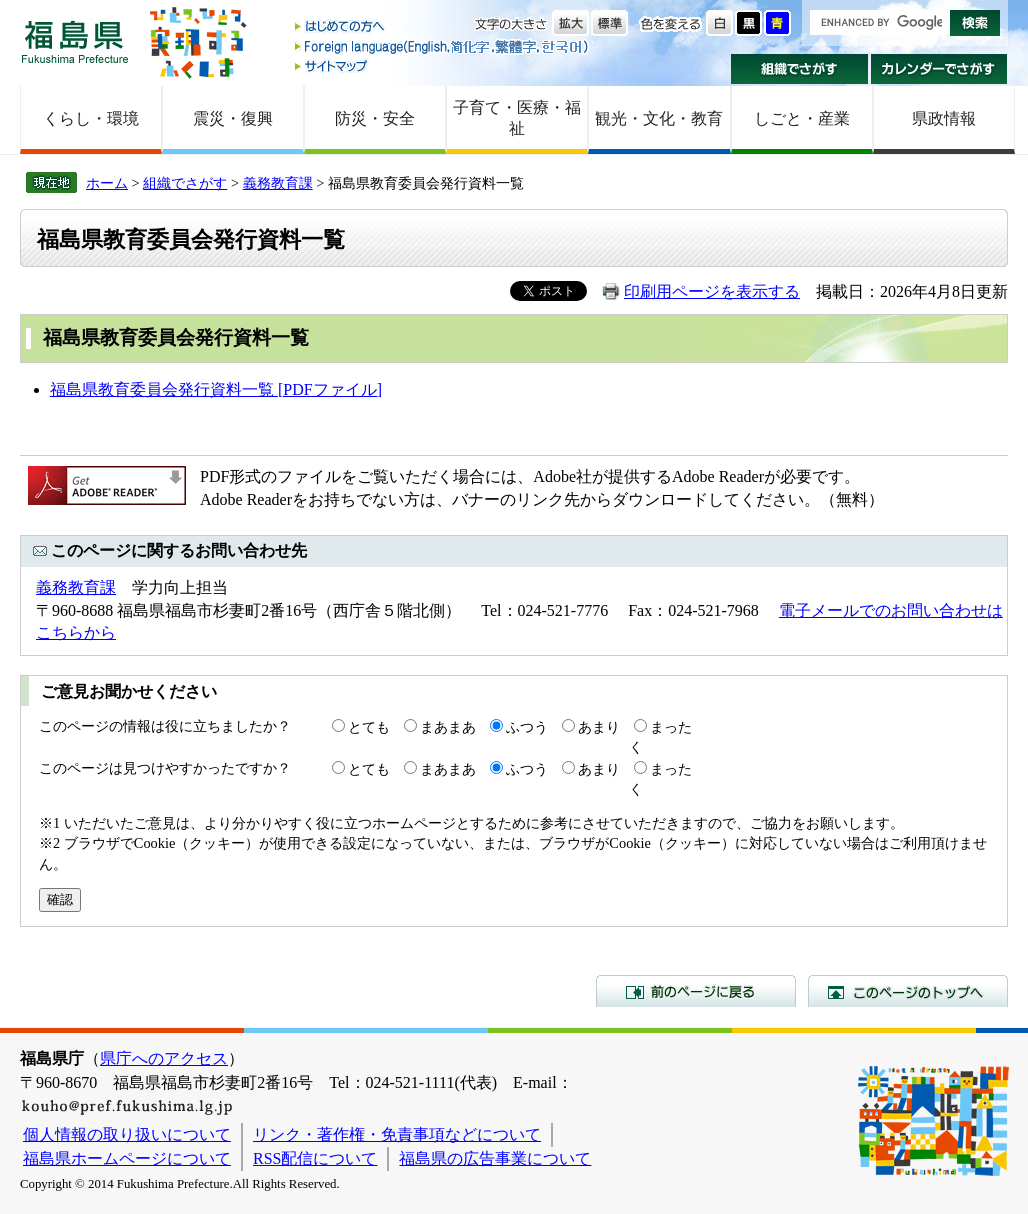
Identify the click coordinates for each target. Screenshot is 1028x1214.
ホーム (107, 183)
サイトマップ (443, 65)
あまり (599, 727)
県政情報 (944, 118)
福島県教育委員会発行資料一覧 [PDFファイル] (216, 389)
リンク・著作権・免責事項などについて (397, 1134)
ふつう (527, 727)
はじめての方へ (443, 27)
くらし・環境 (91, 118)
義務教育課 (278, 183)
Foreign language (443, 46)
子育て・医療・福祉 (517, 118)
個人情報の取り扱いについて (127, 1134)
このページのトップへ (908, 991)
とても (369, 727)
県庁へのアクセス (164, 1058)
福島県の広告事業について (495, 1158)
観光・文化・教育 (659, 118)
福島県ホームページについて (127, 1158)
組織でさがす (799, 69)
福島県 (75, 41)
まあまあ (448, 727)
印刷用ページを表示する (712, 291)
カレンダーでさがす (939, 69)
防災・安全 (375, 118)
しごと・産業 (802, 118)
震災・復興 (233, 118)
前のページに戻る (696, 991)
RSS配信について (315, 1158)
